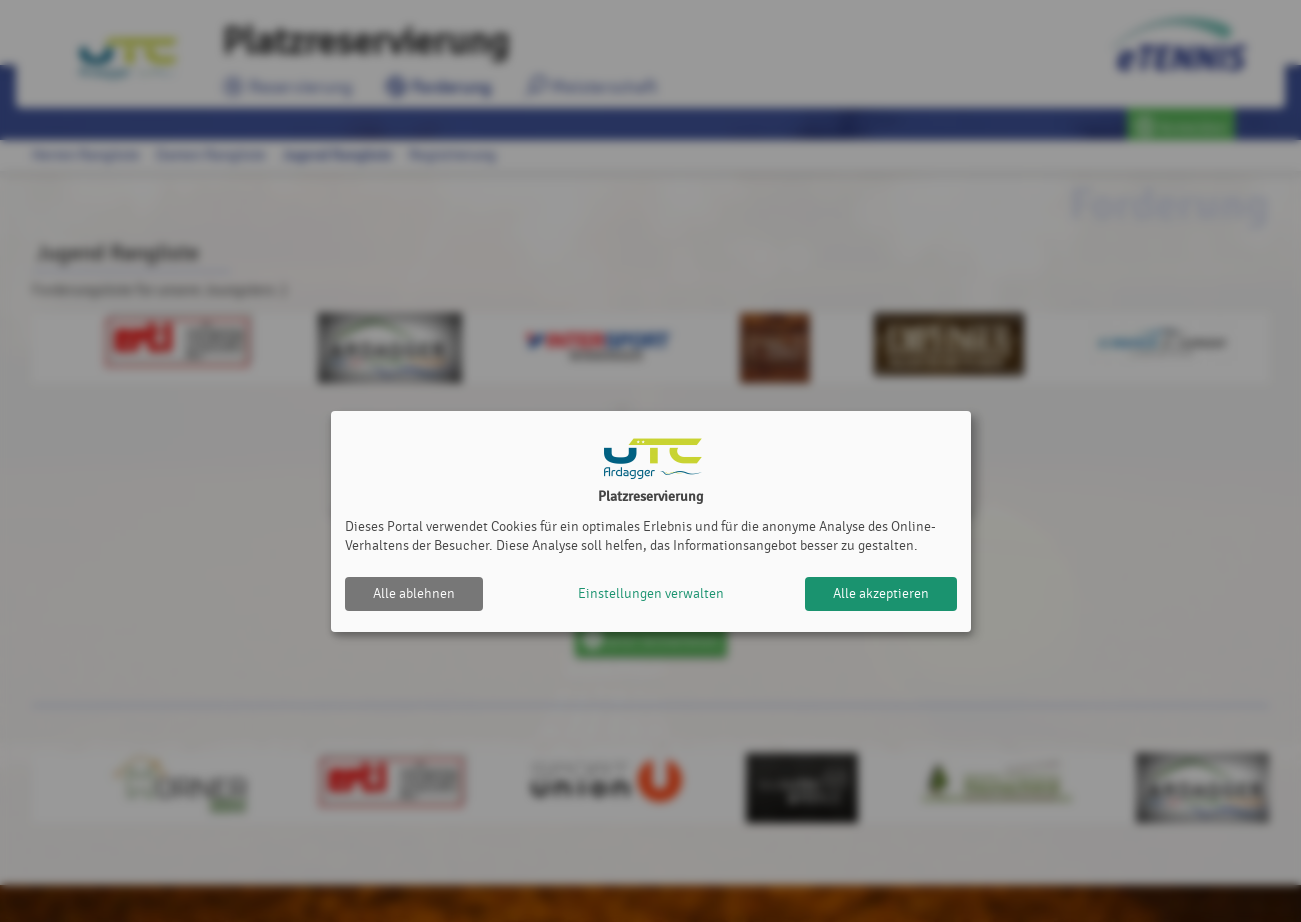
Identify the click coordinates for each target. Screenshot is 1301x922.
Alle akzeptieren (881, 593)
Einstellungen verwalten (651, 593)
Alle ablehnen (414, 593)
